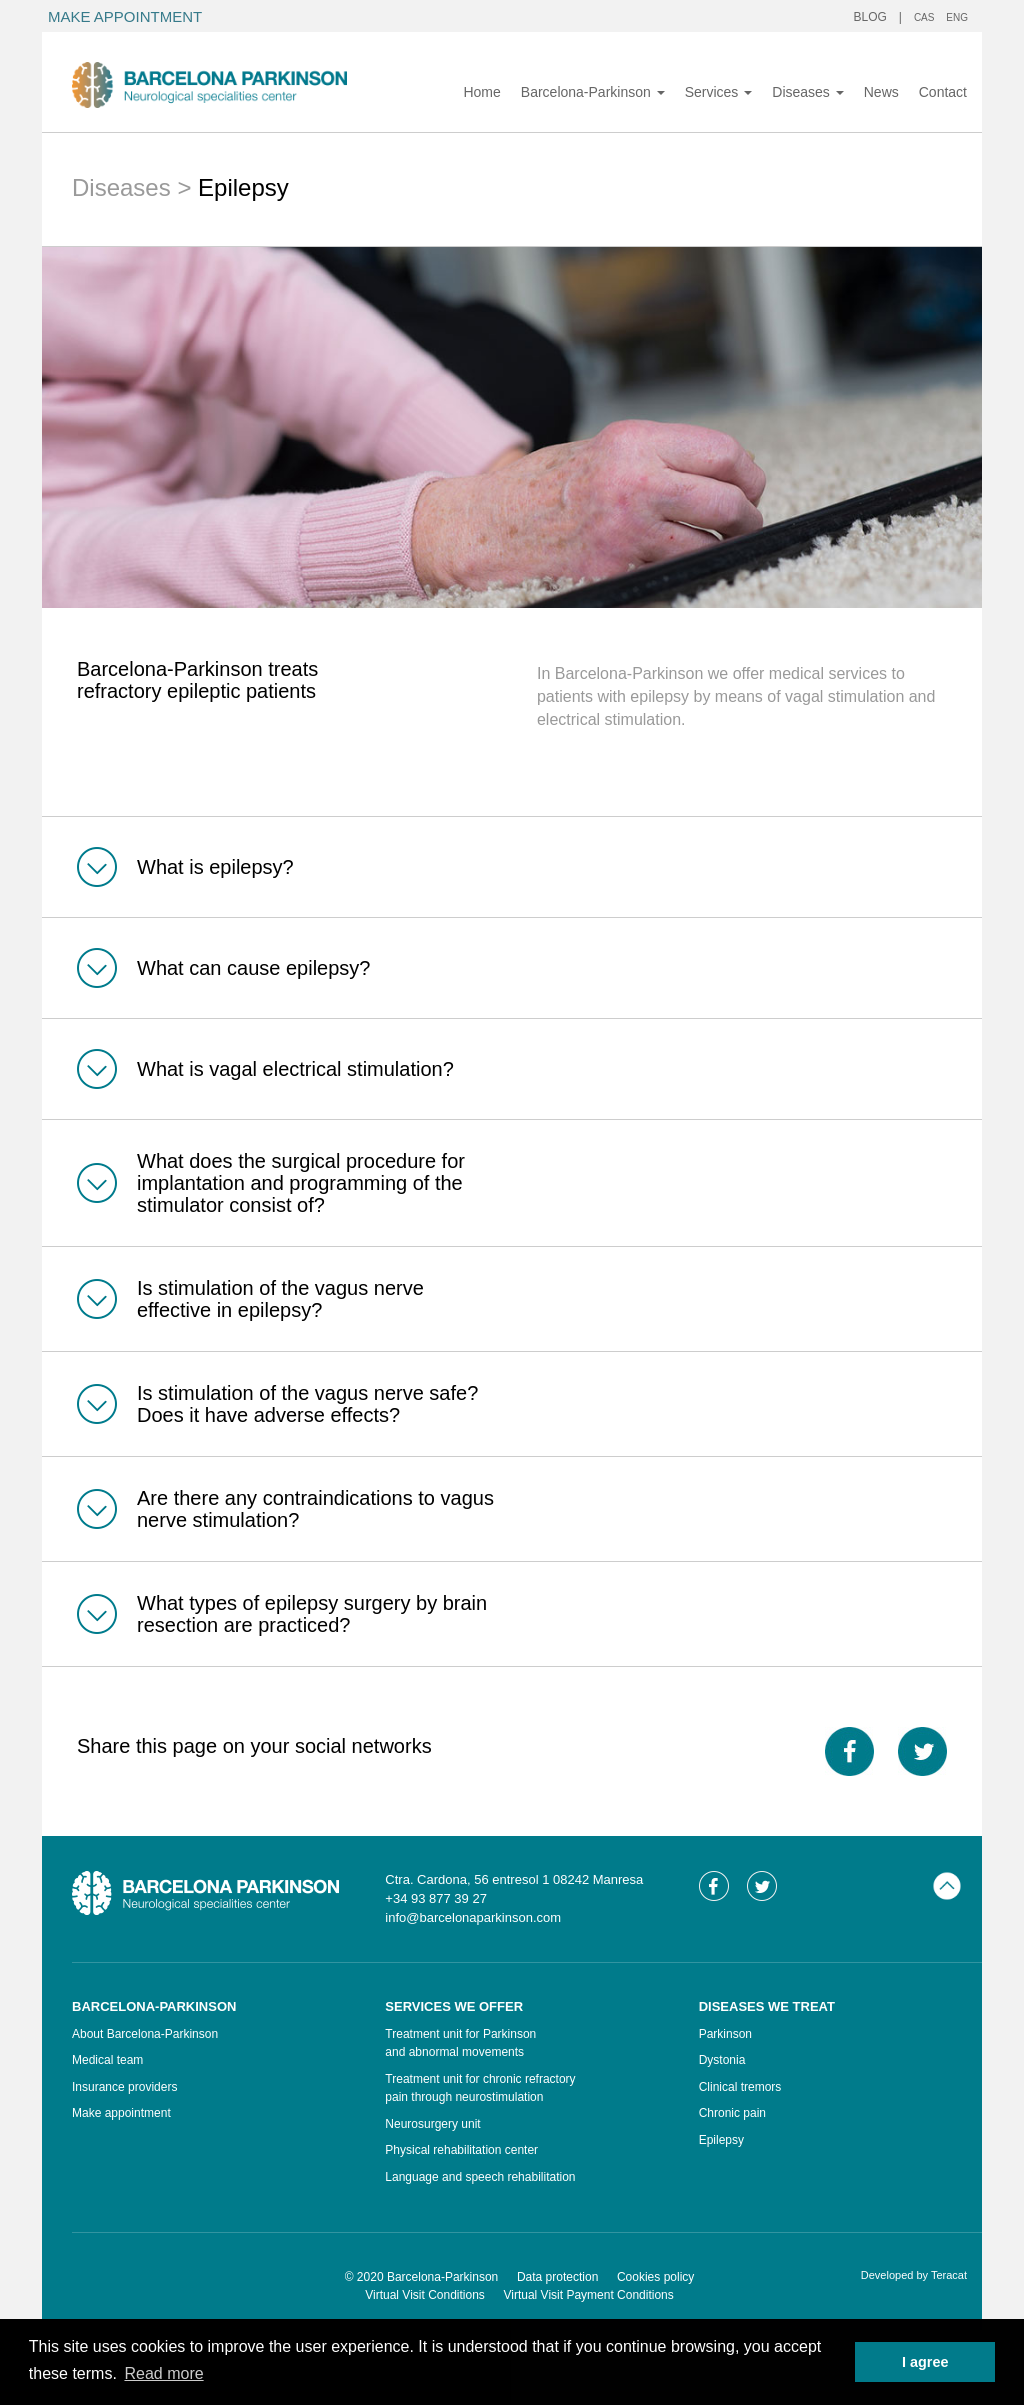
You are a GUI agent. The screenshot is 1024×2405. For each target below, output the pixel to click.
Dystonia (722, 2060)
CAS (924, 17)
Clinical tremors (740, 2087)
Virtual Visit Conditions (425, 2295)
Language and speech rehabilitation (480, 2177)
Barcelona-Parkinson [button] (593, 92)
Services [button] (719, 92)
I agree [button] (925, 2362)
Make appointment (121, 2113)
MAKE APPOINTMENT (125, 16)
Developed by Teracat (914, 2275)
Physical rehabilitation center (461, 2150)
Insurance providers (124, 2087)
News (881, 92)
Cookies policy (655, 2277)
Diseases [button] (807, 92)
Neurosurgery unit (432, 2124)
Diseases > (135, 187)
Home (481, 92)
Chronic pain (732, 2113)
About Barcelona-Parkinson (145, 2034)
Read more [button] (163, 2373)
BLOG (870, 17)
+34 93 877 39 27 (436, 1898)
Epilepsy (721, 2140)
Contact (943, 92)
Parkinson (725, 2034)
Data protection (557, 2277)
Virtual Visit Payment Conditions (588, 2295)
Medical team (107, 2060)
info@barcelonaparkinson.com (473, 1917)
